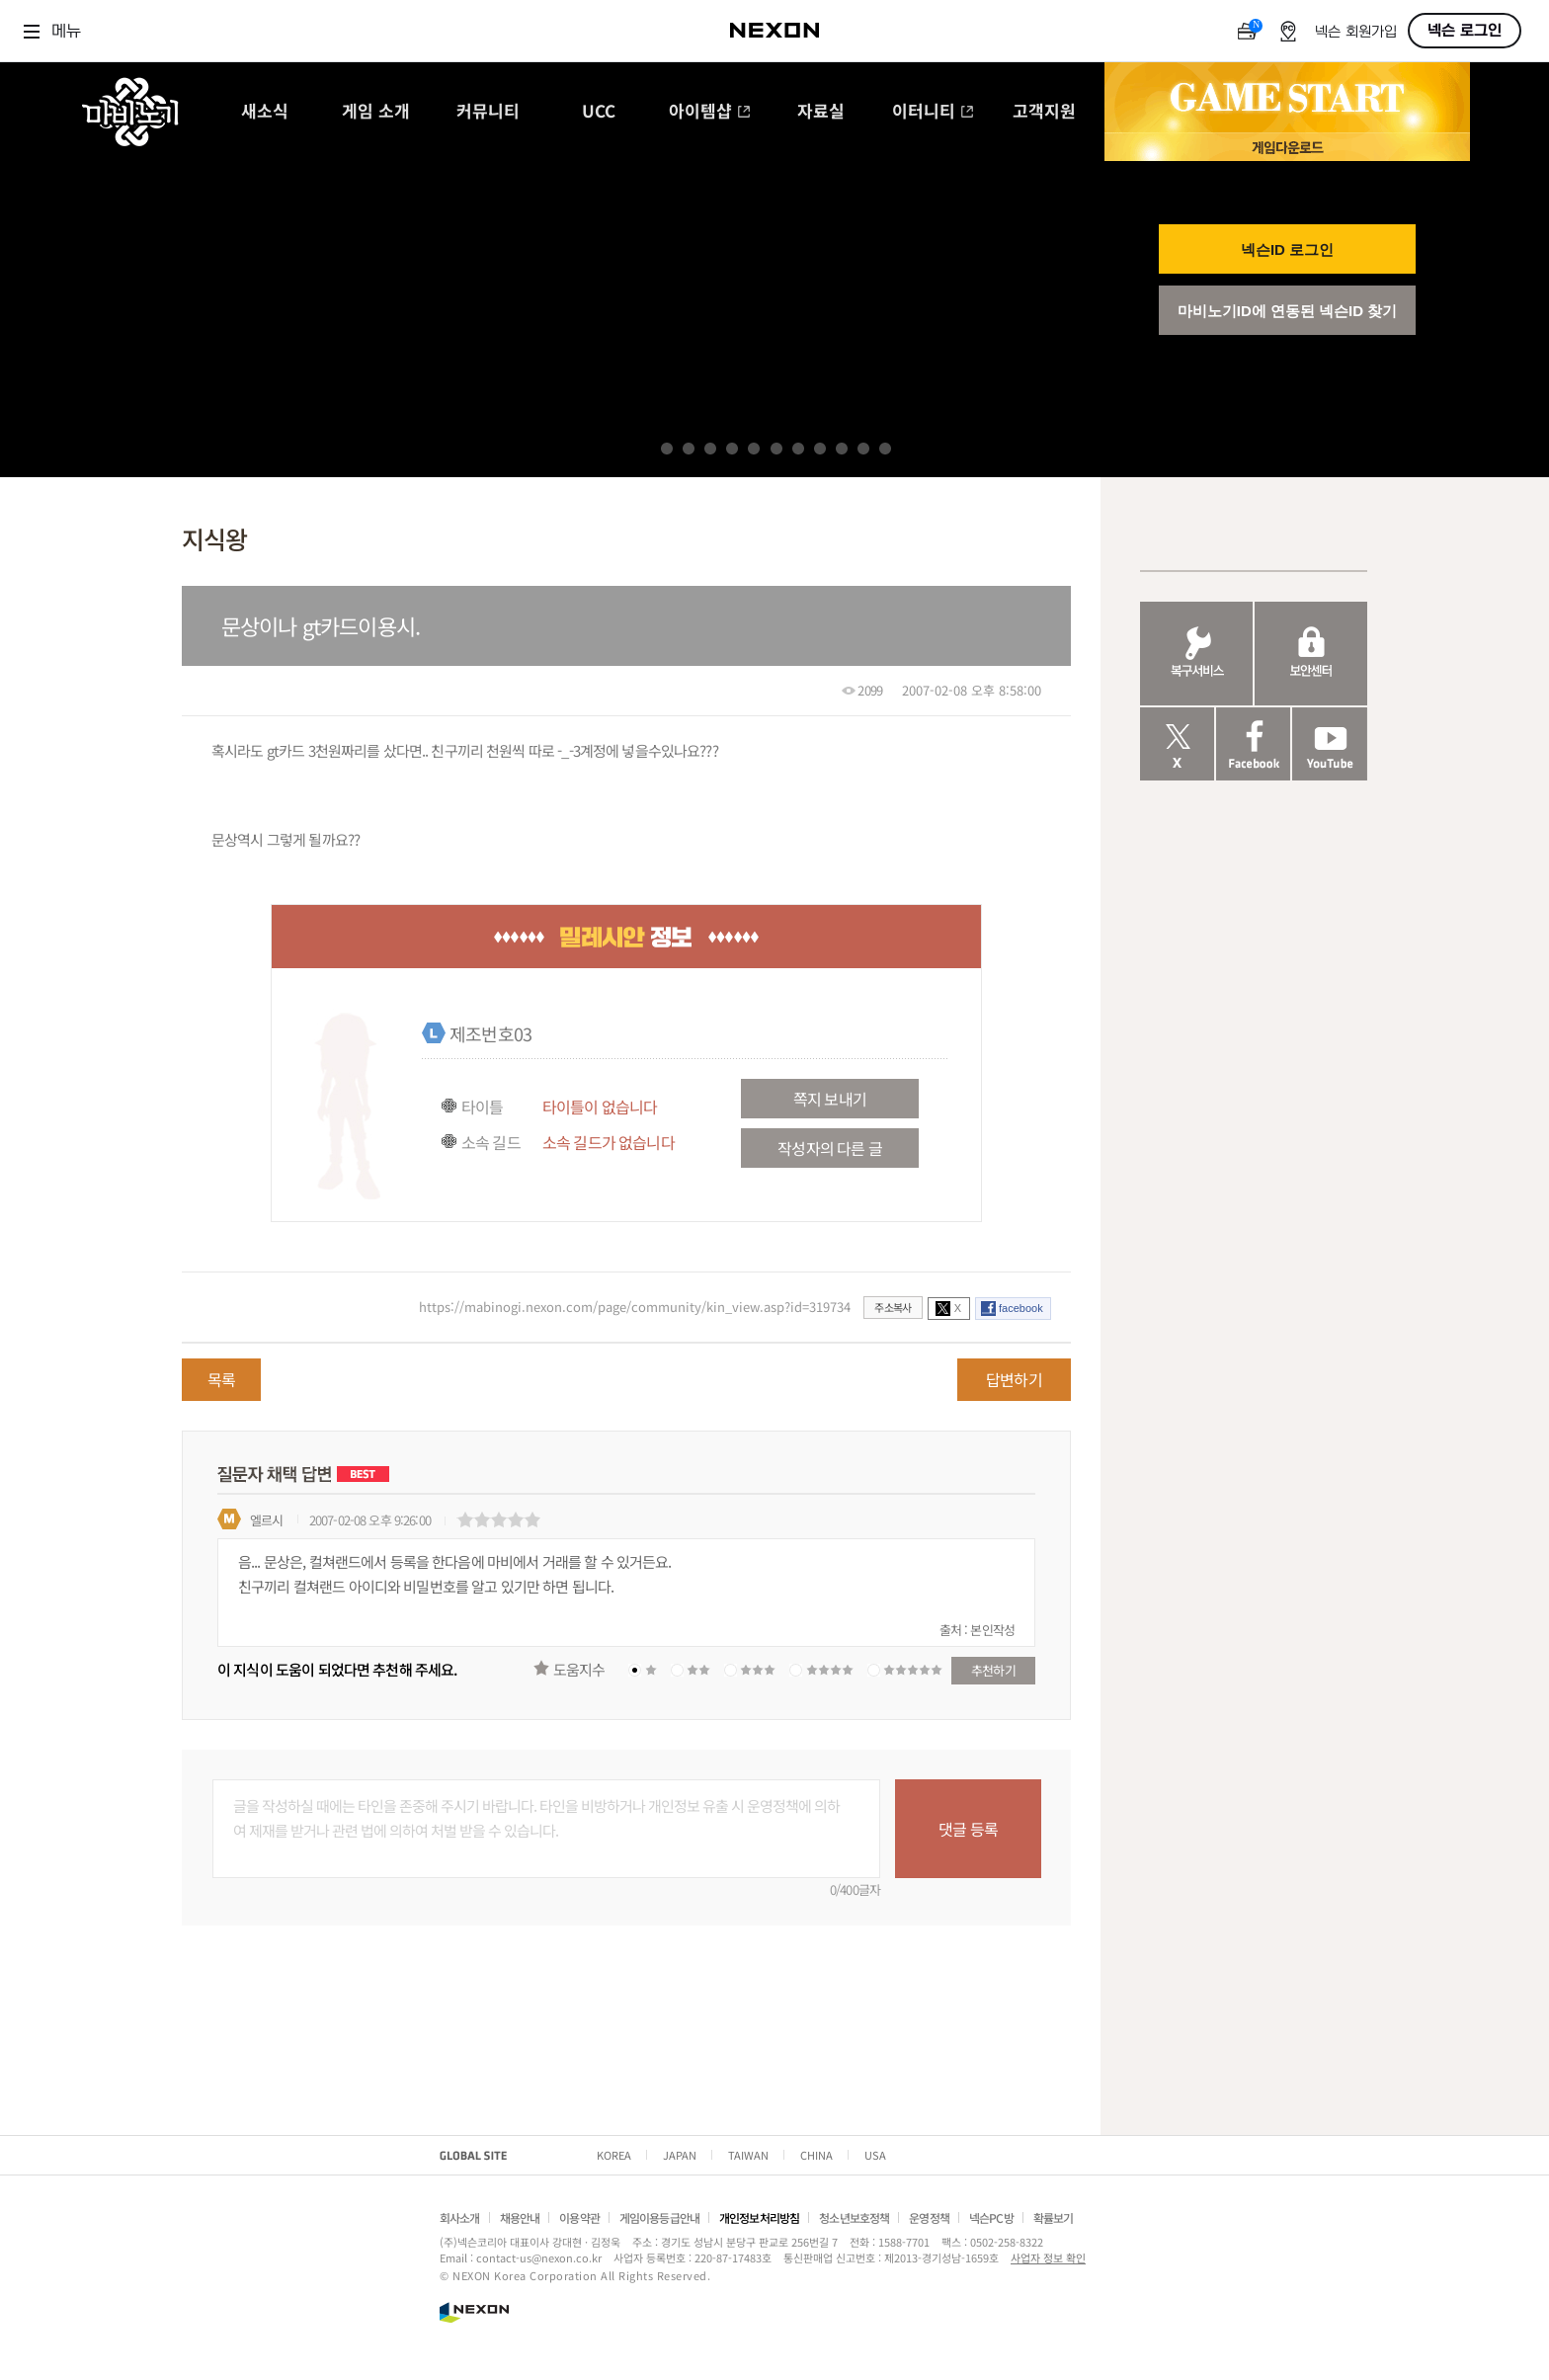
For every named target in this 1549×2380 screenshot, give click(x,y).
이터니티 (933, 112)
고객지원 (1044, 112)
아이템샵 (710, 112)
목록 (221, 1379)
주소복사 (892, 1307)
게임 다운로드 (1287, 146)
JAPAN (679, 2155)
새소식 (264, 112)
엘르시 (266, 1520)
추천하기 (993, 1670)
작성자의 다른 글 (829, 1148)
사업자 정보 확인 (1048, 2257)
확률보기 (1053, 2217)
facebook (1021, 1308)
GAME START (1287, 97)
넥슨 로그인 (1464, 31)
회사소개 (460, 2217)
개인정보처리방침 (759, 2217)
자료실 (821, 112)
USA (875, 2155)
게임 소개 (376, 112)
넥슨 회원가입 (1356, 32)
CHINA (816, 2155)
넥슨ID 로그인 (1287, 249)
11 (885, 448)
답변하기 (1014, 1379)
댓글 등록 (968, 1829)
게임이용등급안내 (659, 2217)
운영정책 (929, 2217)
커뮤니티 (488, 112)
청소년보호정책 (854, 2217)
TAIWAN (748, 2155)
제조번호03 (490, 1033)
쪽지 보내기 (829, 1098)
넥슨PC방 (991, 2217)
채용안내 (520, 2217)
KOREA (614, 2155)
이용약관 (579, 2217)
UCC (598, 112)
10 (863, 448)
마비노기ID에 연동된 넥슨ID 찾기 (1288, 310)
